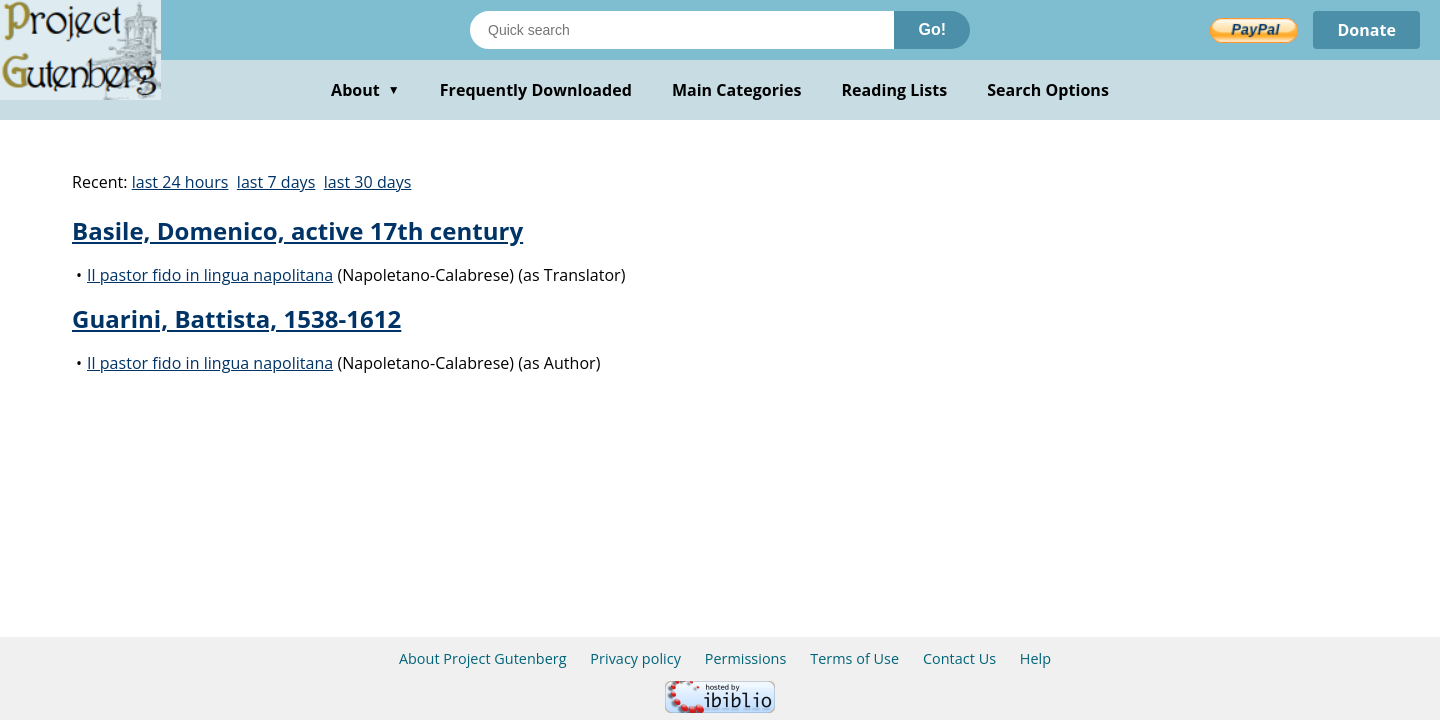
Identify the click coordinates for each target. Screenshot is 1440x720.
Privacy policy (635, 658)
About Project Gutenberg (483, 658)
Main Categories (737, 90)
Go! (932, 29)
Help (1035, 658)
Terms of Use (854, 658)
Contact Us (959, 658)
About (365, 90)
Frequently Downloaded (536, 90)
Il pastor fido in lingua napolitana (210, 275)
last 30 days (368, 182)
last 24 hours (180, 182)
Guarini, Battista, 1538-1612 (236, 318)
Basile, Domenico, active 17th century (297, 230)
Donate (1366, 30)
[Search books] (682, 30)
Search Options (1048, 90)
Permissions (746, 658)
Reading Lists (895, 90)
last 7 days (276, 182)
